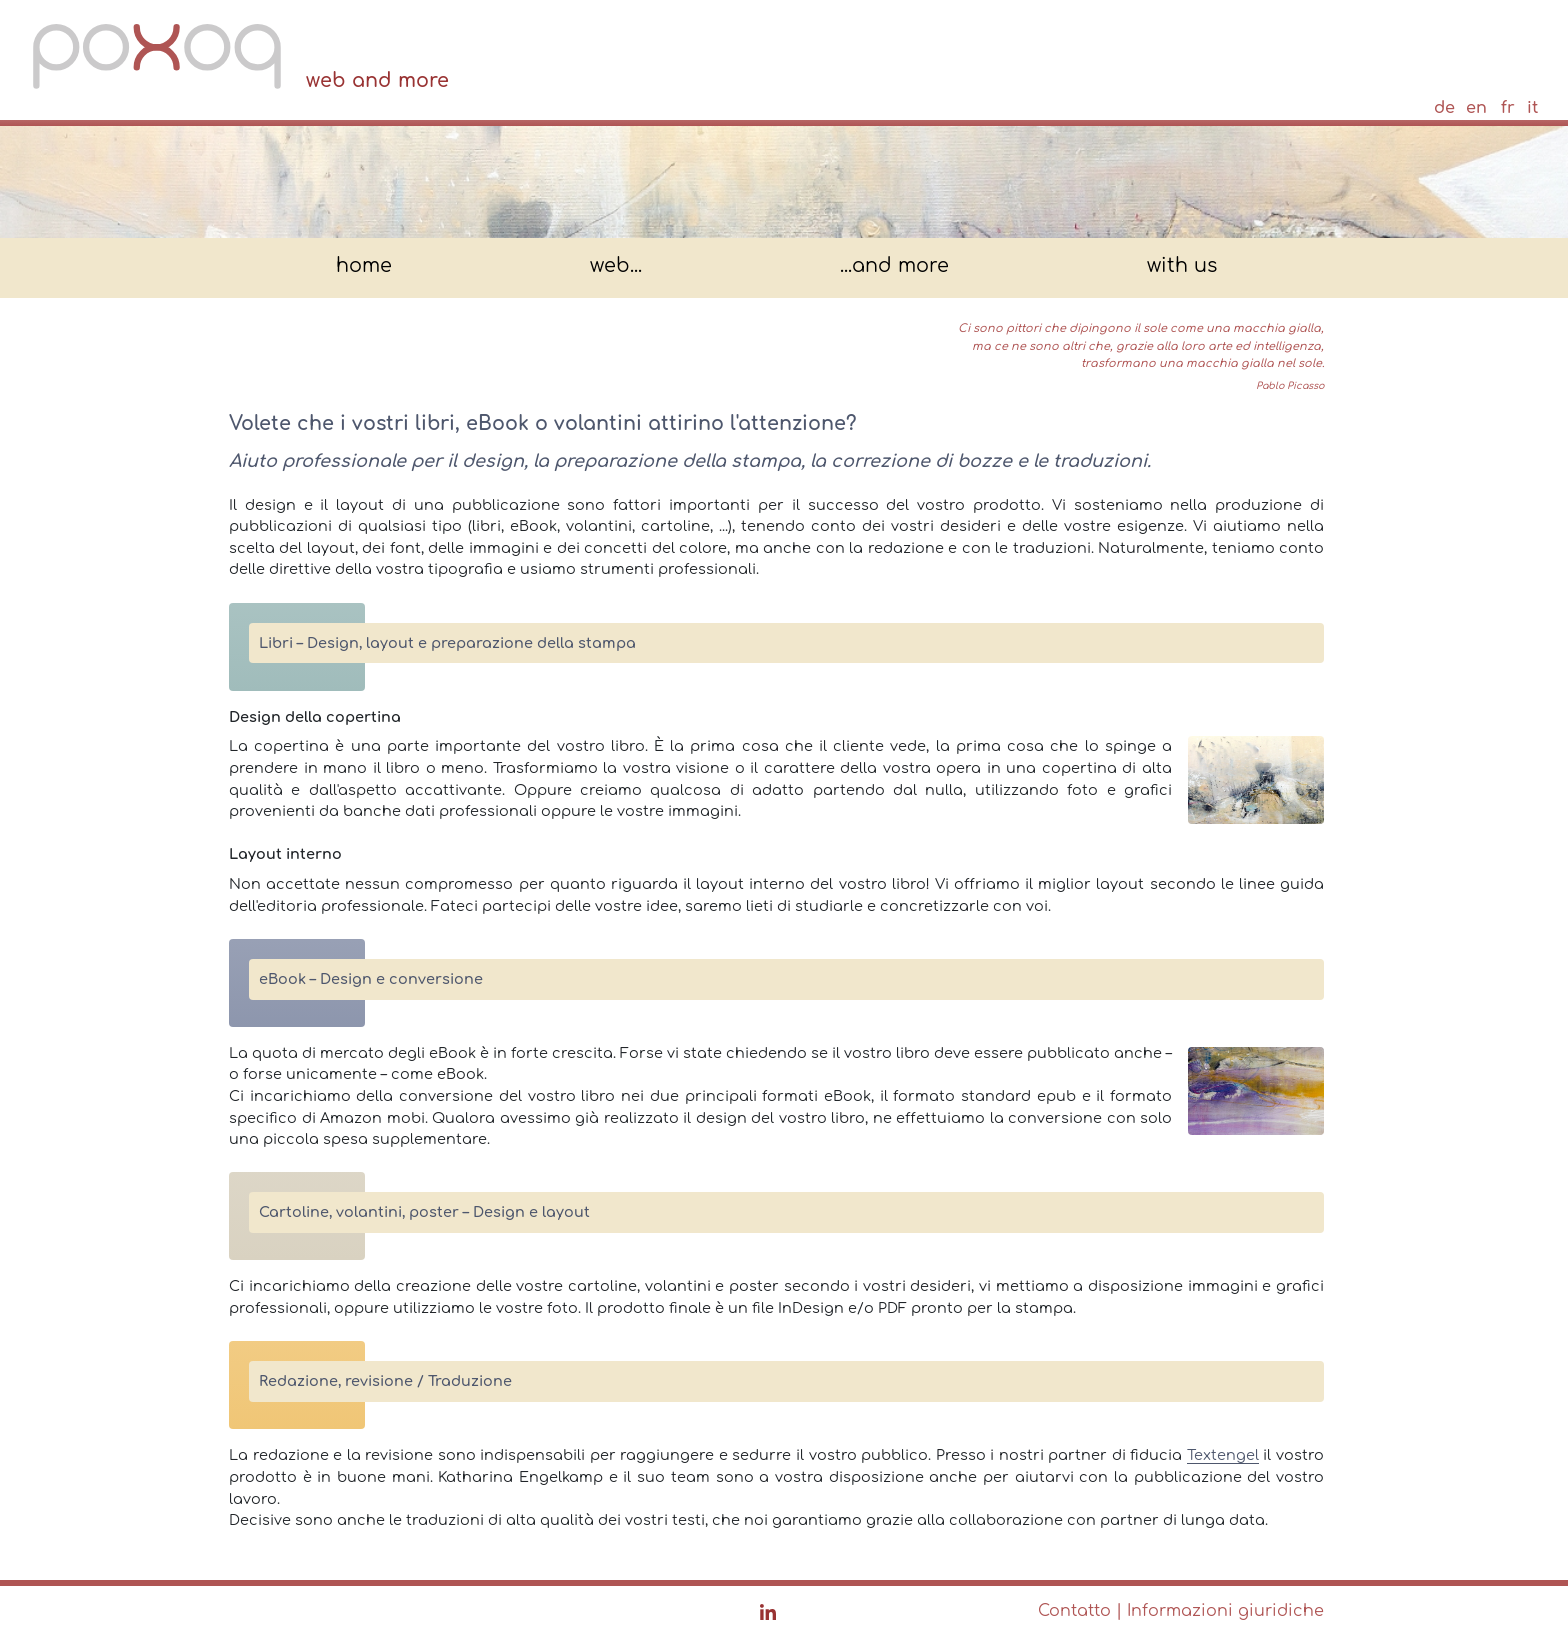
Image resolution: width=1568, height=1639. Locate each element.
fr (1508, 108)
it (1532, 108)
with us (1182, 267)
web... (616, 267)
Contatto (1074, 1611)
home (364, 267)
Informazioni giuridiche (1225, 1611)
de (1444, 108)
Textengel (1223, 1455)
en (1476, 108)
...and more (894, 267)
